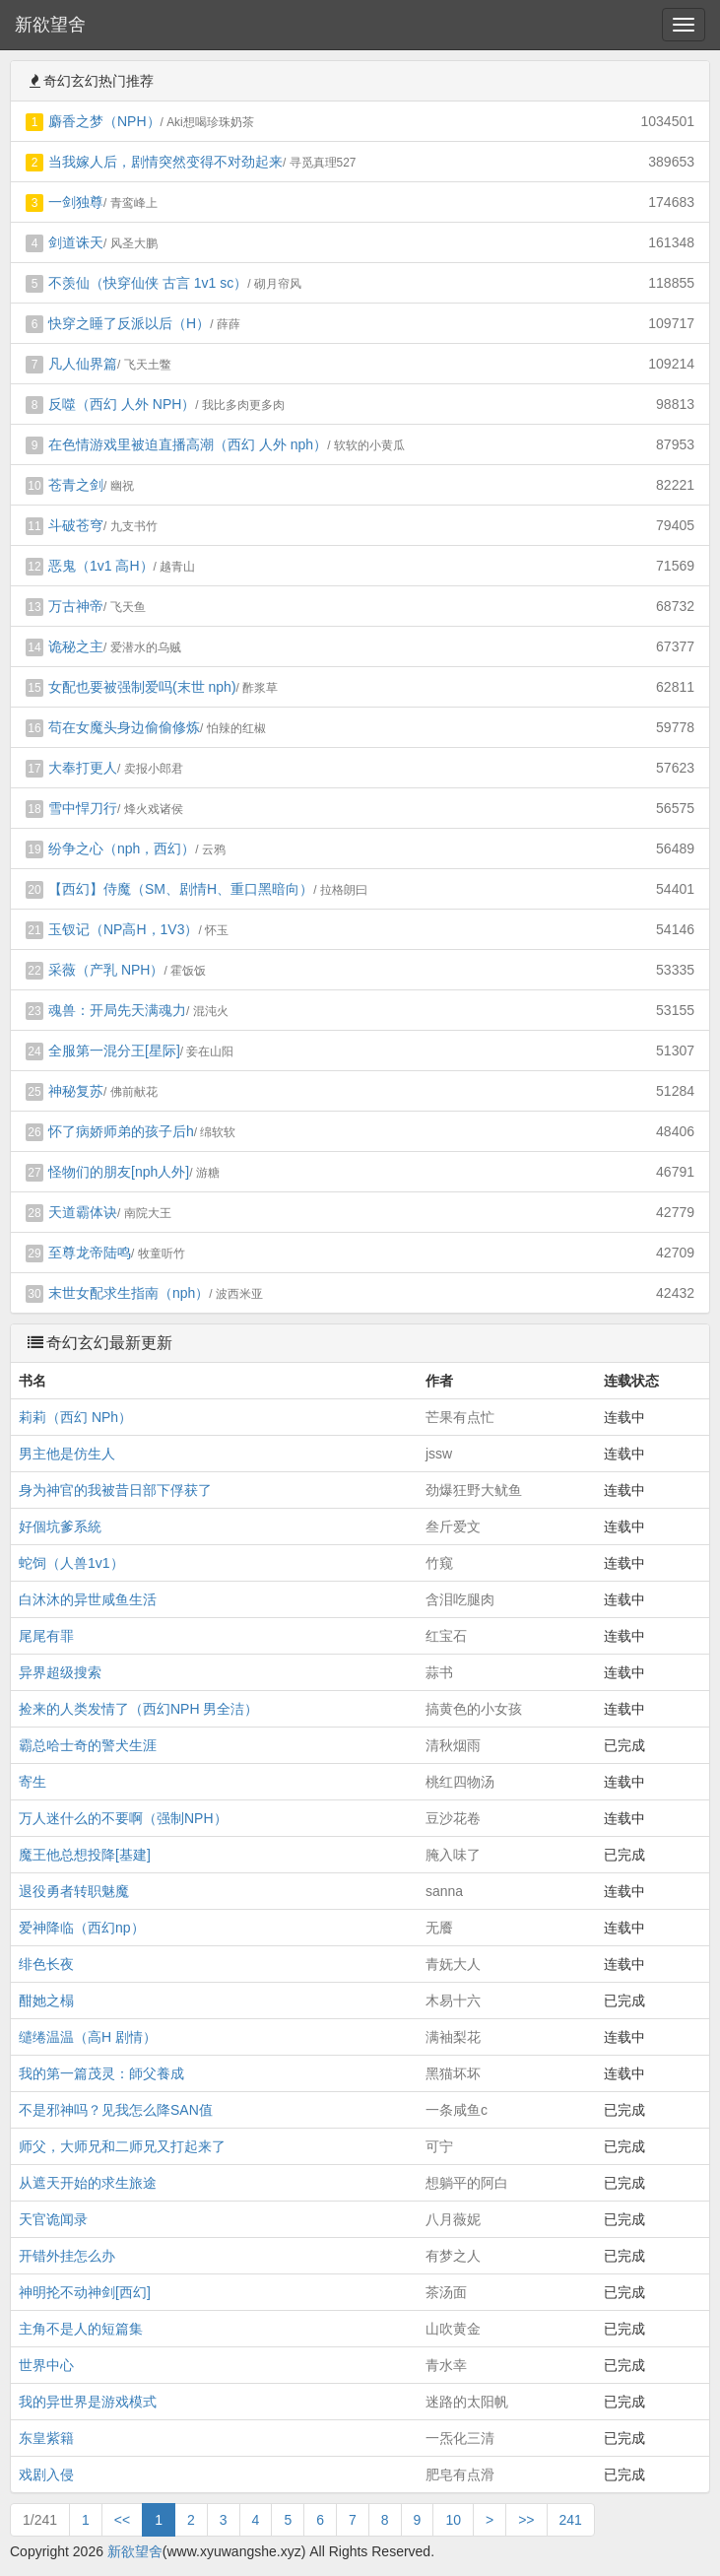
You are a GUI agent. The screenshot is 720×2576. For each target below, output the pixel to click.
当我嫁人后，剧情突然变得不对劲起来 (165, 161)
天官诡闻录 (53, 2219)
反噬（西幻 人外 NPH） (121, 404)
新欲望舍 (50, 24)
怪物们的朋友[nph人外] (118, 1172)
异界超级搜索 (60, 1672)
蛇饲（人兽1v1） (71, 1563)
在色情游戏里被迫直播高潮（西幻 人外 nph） (187, 444)
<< (122, 2520)
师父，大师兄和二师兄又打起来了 (122, 2146)
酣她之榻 (46, 2000)
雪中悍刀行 (82, 808)
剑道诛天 (75, 242)
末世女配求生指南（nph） (128, 1293)
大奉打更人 (82, 768)
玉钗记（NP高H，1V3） (123, 929)
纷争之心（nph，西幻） (121, 848)
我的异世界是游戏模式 (88, 2401)
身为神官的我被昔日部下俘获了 (115, 1490)
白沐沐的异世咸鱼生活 (88, 1599)
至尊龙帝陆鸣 (89, 1252)
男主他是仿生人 (67, 1453)
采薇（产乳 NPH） (106, 970)
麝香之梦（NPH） (104, 121)
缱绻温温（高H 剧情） (88, 2037)
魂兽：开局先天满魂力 (117, 1010)
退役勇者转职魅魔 (74, 1891)
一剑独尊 (75, 202)
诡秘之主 (75, 646)
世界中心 (46, 2365)
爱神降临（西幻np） (82, 1927)
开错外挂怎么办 (67, 2256)
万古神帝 (75, 606)
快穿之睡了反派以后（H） (129, 323)
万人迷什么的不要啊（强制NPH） (123, 1818)
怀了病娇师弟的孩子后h (121, 1131)
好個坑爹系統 (60, 1526)
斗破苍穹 (75, 525)
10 (453, 2520)
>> (526, 2520)
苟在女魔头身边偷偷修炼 (124, 727)
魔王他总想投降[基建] (85, 1855)
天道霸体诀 (82, 1212)
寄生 (32, 1782)
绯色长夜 (46, 1964)
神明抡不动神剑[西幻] (85, 2292)
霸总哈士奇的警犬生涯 (88, 1745)
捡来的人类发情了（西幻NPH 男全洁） (138, 1709)
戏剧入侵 (46, 2474)
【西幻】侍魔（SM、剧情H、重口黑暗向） (180, 889)
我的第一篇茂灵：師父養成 (101, 2073)
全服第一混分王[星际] (114, 1050)
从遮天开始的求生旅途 (88, 2183)
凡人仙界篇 (82, 364)
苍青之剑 (75, 485)
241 (570, 2520)
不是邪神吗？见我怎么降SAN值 (116, 2110)
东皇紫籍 (46, 2438)
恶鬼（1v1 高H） (101, 566)
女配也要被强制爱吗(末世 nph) (142, 687)
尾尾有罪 (46, 1636)
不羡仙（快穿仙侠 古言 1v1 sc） (147, 283)
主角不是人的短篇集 (81, 2329)
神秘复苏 (75, 1091)
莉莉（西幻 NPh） (75, 1417)
